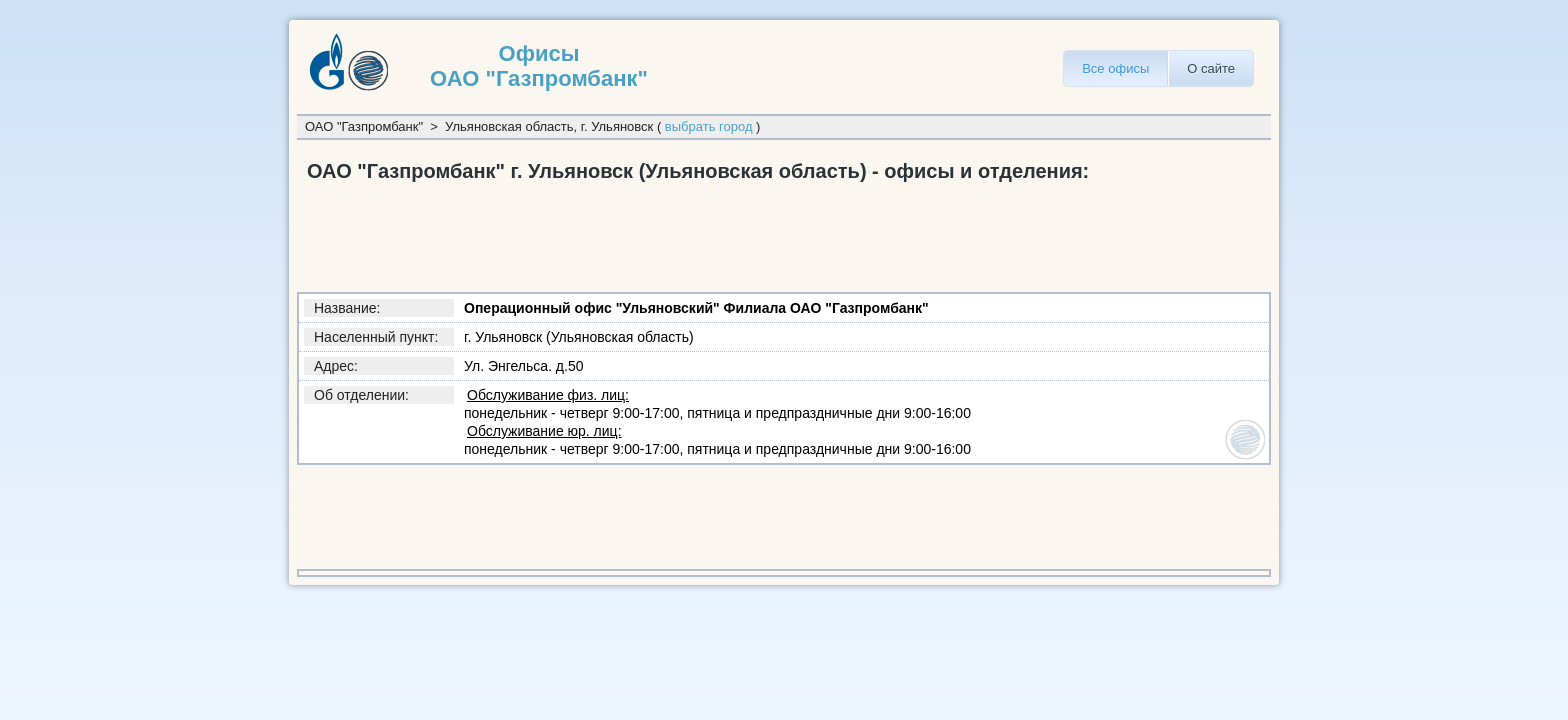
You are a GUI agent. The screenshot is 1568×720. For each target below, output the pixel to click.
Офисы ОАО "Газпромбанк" (539, 66)
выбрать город (709, 126)
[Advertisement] (661, 233)
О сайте (1211, 68)
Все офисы (1115, 68)
